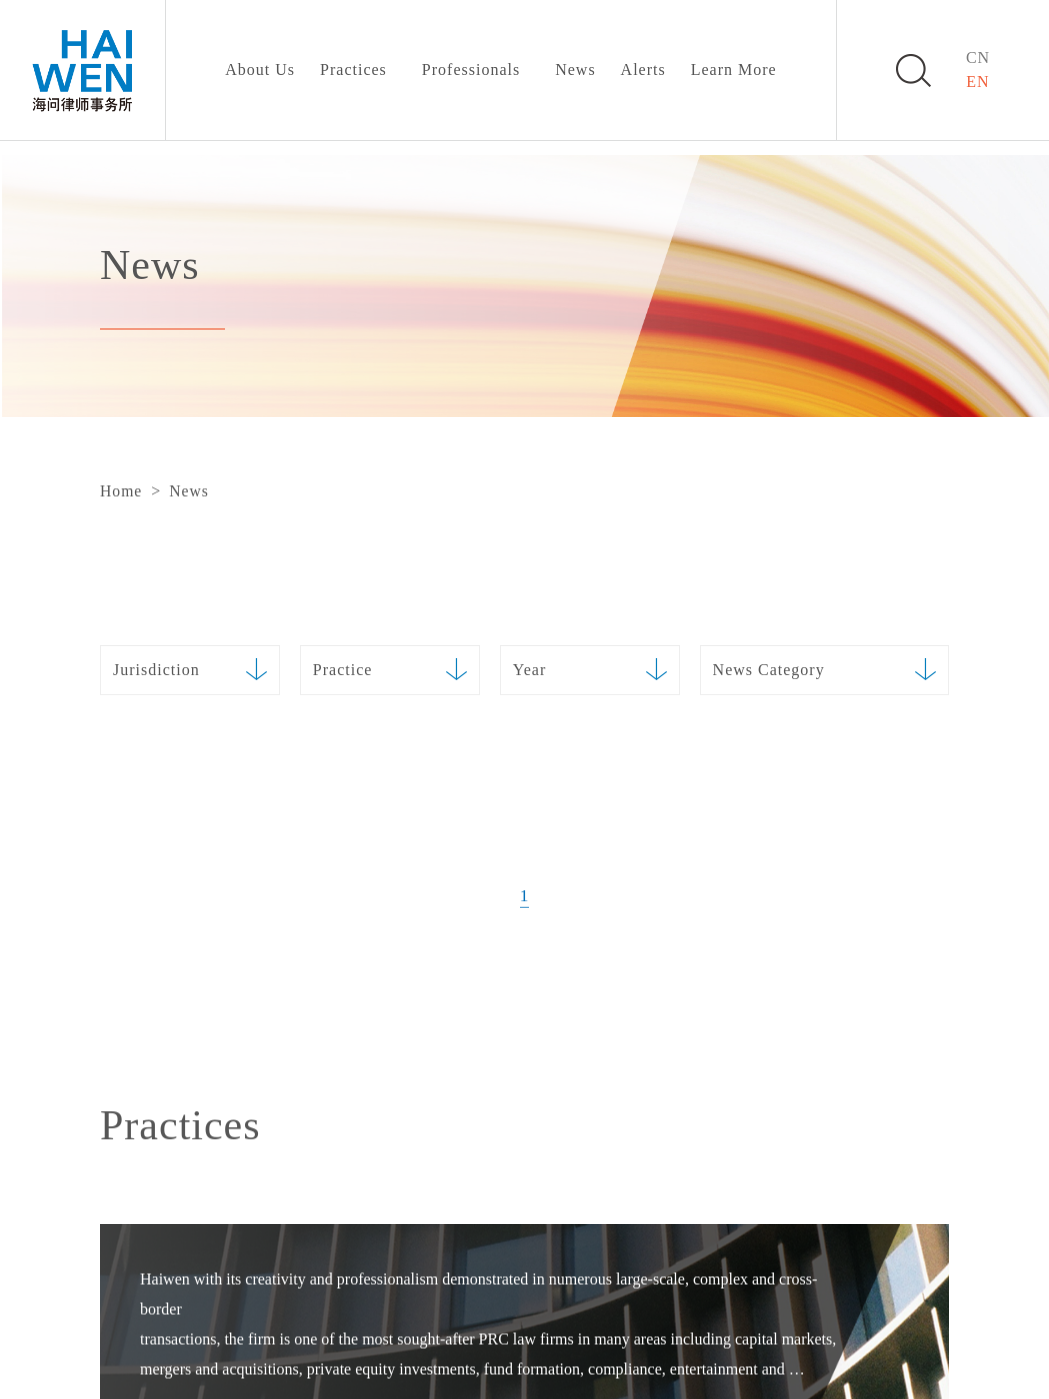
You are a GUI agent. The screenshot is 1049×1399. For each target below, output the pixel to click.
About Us (260, 69)
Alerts (643, 69)
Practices (353, 69)
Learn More (734, 69)
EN (977, 81)
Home (121, 491)
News (575, 69)
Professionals (471, 69)
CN (978, 57)
